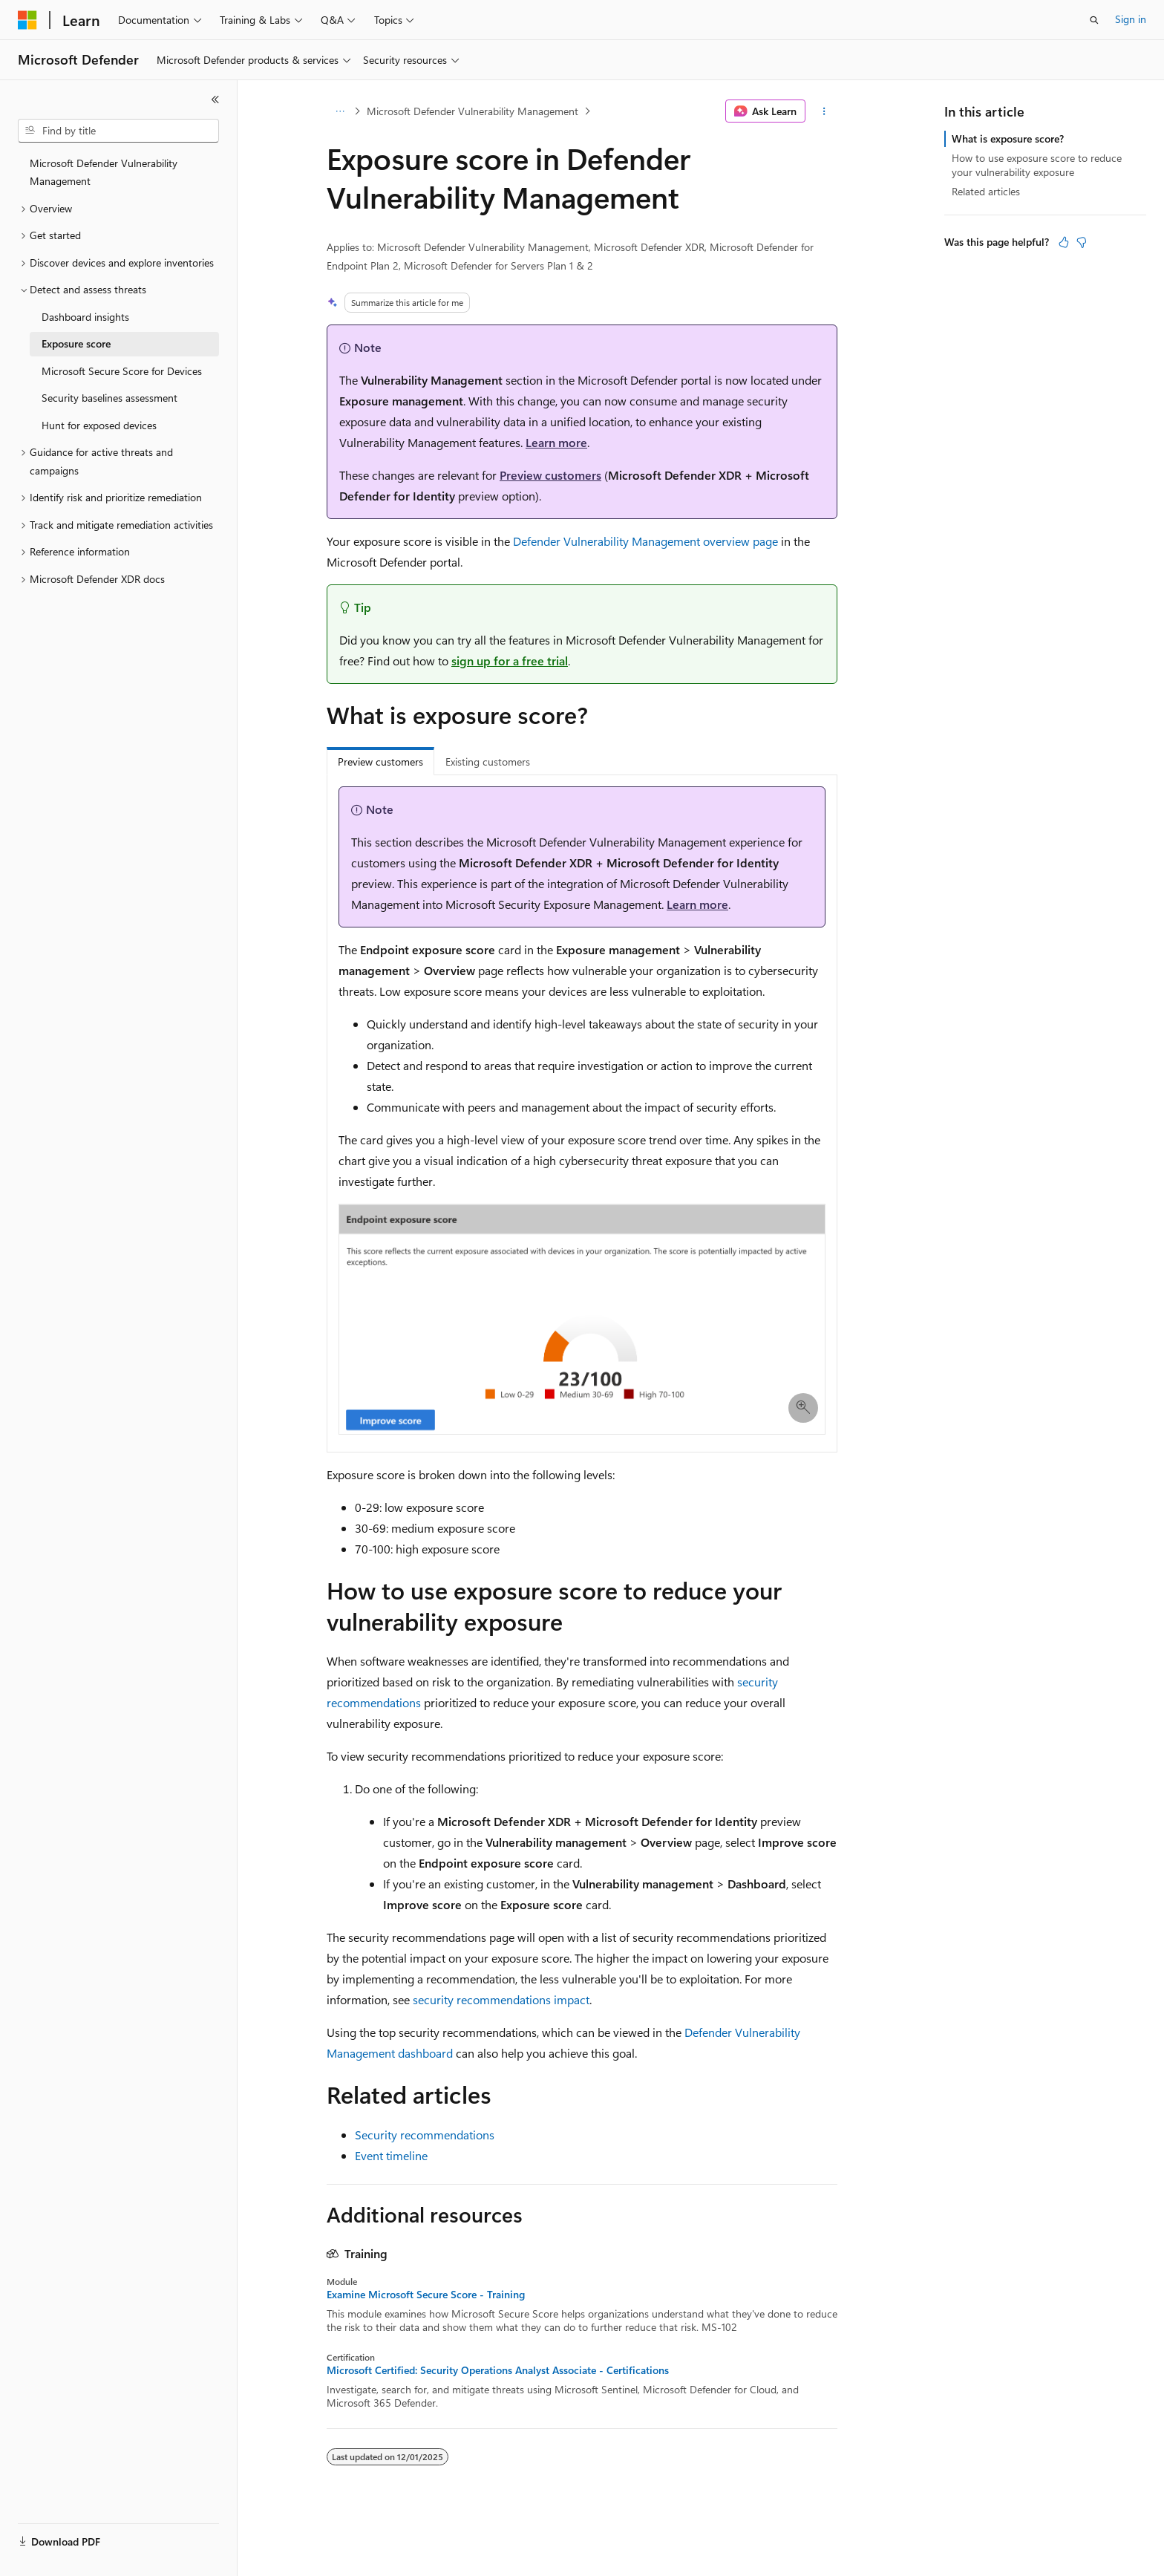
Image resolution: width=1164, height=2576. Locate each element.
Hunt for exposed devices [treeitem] (99, 425)
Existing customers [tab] (487, 761)
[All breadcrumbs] (340, 111)
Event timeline (391, 2155)
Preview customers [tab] (380, 761)
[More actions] (824, 111)
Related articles (986, 191)
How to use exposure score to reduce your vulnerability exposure (1037, 164)
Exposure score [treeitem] (76, 343)
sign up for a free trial (509, 660)
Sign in (1130, 19)
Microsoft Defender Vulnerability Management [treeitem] (103, 172)
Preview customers (550, 475)
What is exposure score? (1008, 138)
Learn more (556, 442)
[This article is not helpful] (1082, 242)
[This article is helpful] (1064, 242)
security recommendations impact (501, 1999)
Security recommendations (424, 2134)
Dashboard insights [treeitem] (85, 317)
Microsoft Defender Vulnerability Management (472, 111)
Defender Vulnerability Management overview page (645, 541)
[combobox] (118, 131)
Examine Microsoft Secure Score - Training (426, 2294)
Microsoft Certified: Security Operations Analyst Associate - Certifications (498, 2370)
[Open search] (1094, 20)
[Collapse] (215, 99)
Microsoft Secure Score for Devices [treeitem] (122, 371)
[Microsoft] (27, 20)
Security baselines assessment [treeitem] (109, 398)
